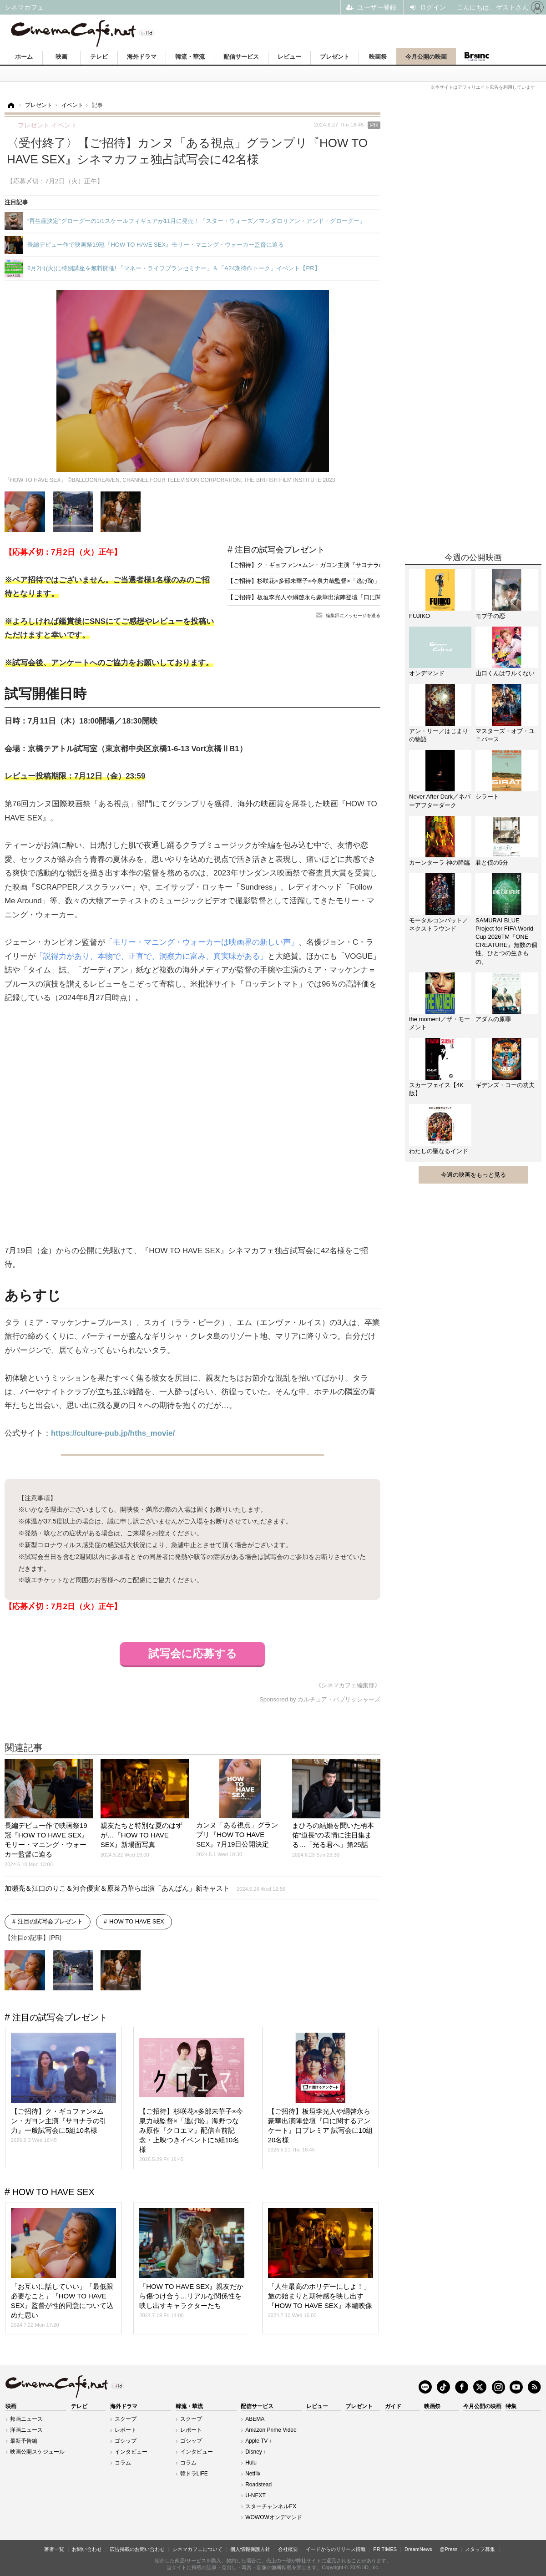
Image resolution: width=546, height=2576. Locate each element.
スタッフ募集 (480, 2549)
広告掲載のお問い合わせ (137, 2549)
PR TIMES (385, 2549)
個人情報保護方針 (250, 2549)
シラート (487, 796)
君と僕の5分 (491, 862)
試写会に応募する (192, 1654)
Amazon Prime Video (271, 2430)
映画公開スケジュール (37, 2452)
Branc (476, 56)
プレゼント (334, 56)
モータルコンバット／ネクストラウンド (438, 924)
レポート (125, 2430)
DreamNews (418, 2549)
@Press (448, 2549)
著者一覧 (54, 2549)
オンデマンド (427, 673)
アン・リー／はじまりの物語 (438, 735)
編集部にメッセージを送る (353, 615)
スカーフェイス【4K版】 (436, 1089)
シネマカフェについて (197, 2549)
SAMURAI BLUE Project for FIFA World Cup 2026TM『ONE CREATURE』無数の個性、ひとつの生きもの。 (506, 941)
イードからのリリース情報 (336, 2549)
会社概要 (288, 2549)
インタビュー (131, 2452)
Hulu (251, 2463)
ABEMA (254, 2419)
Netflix (252, 2473)
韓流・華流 (190, 56)
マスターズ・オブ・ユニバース (505, 735)
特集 (511, 2406)
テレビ (99, 56)
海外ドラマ (142, 56)
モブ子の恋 (490, 615)
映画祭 (378, 56)
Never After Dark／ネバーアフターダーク (439, 800)
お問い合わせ (87, 2549)
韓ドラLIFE (194, 2473)
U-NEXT (255, 2495)
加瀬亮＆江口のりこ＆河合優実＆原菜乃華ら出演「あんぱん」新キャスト (145, 1888)
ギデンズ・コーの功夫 (505, 1085)
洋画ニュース (26, 2430)
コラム (123, 2463)
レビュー (289, 56)
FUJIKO (419, 615)
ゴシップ (125, 2441)
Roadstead (258, 2484)
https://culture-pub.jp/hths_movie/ (113, 1433)
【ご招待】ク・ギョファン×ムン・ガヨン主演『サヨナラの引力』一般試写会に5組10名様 (346, 565)
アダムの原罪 (493, 1019)
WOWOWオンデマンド (273, 2517)
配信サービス (241, 56)
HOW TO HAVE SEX (136, 1921)
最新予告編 (23, 2441)
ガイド (393, 2406)
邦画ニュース (26, 2419)
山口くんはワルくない (505, 673)
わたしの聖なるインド (438, 1151)
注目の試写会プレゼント (280, 549)
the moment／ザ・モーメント (439, 1023)
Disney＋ (256, 2452)
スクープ (125, 2419)
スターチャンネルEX (270, 2506)
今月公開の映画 (426, 56)
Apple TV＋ (259, 2441)
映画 (61, 56)
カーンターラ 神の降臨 (439, 862)
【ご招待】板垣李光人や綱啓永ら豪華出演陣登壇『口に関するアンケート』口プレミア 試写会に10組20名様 (371, 597)
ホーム (24, 56)
